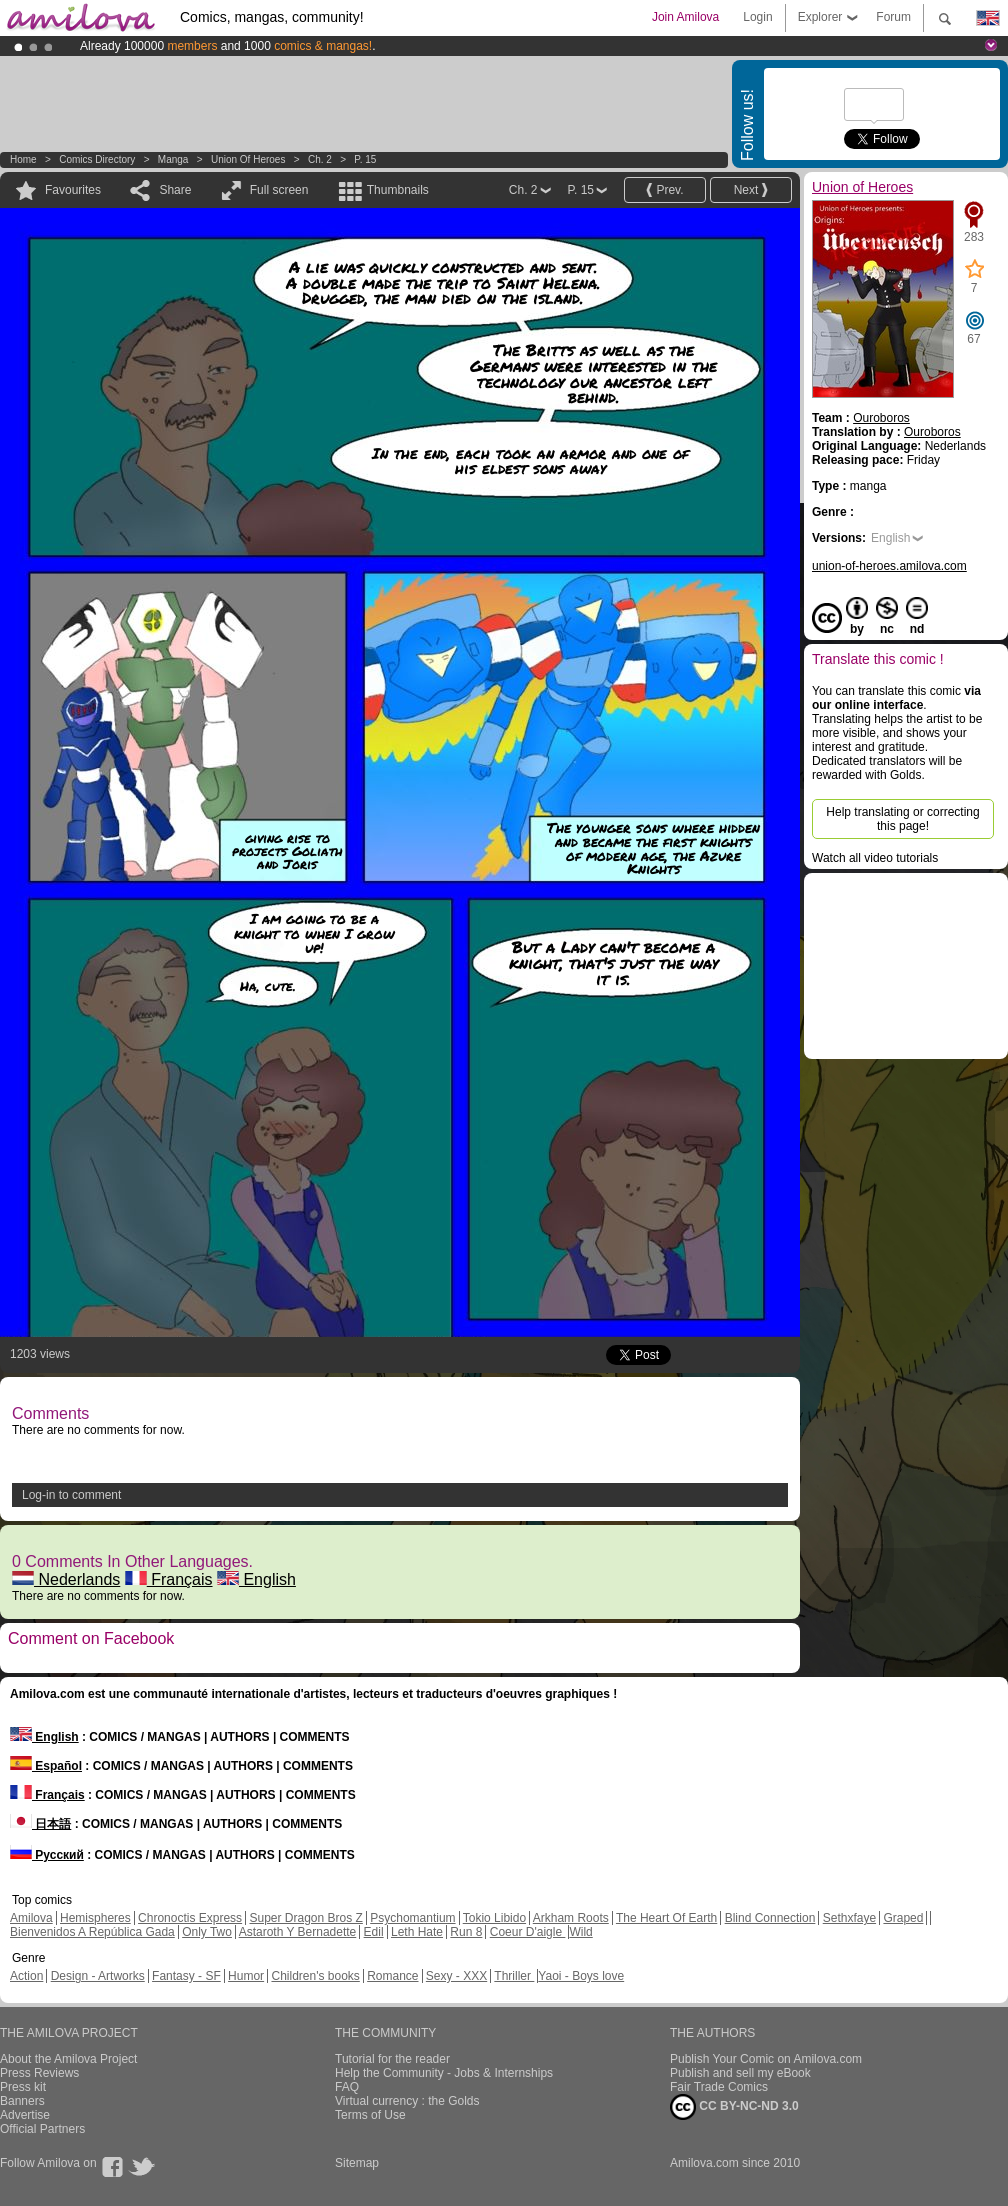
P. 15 (365, 159)
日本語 (40, 1824)
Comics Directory (97, 159)
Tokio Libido (494, 1918)
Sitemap (357, 2163)
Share (175, 190)
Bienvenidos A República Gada (92, 1932)
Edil (374, 1932)
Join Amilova (685, 17)
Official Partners (42, 2129)
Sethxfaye (849, 1918)
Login (757, 17)
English (256, 1579)
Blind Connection (770, 1918)
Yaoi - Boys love (581, 1976)
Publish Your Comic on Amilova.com (766, 2059)
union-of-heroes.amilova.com (889, 566)
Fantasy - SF (186, 1976)
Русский (47, 1855)
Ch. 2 (320, 159)
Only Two (207, 1932)
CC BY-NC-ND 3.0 (734, 2107)
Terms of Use (370, 2115)
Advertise (25, 2115)
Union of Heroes (248, 159)
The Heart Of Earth (666, 1918)
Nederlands (66, 1579)
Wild (580, 1932)
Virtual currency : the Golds (407, 2101)
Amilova (31, 1918)
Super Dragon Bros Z (305, 1918)
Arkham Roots (571, 1918)
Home (23, 159)
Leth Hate (417, 1932)
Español (46, 1766)
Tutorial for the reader (392, 2059)
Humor (246, 1976)
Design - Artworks (98, 1976)
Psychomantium (412, 1918)
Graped (903, 1918)
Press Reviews (39, 2073)
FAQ (347, 2087)
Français (169, 1579)
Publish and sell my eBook (740, 2073)
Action (26, 1976)
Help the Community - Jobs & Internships (444, 2073)
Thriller (514, 1976)
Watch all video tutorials (875, 858)
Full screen (279, 190)
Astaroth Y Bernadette (298, 1932)
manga (173, 159)
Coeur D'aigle (528, 1932)
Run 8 (466, 1932)
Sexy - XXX (456, 1976)
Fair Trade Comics (719, 2087)
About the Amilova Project (68, 2059)
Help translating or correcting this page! (902, 819)
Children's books (315, 1976)
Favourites (73, 190)
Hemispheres (95, 1918)
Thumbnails (398, 190)
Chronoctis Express (190, 1918)
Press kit (23, 2087)
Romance (392, 1976)
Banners (22, 2101)
